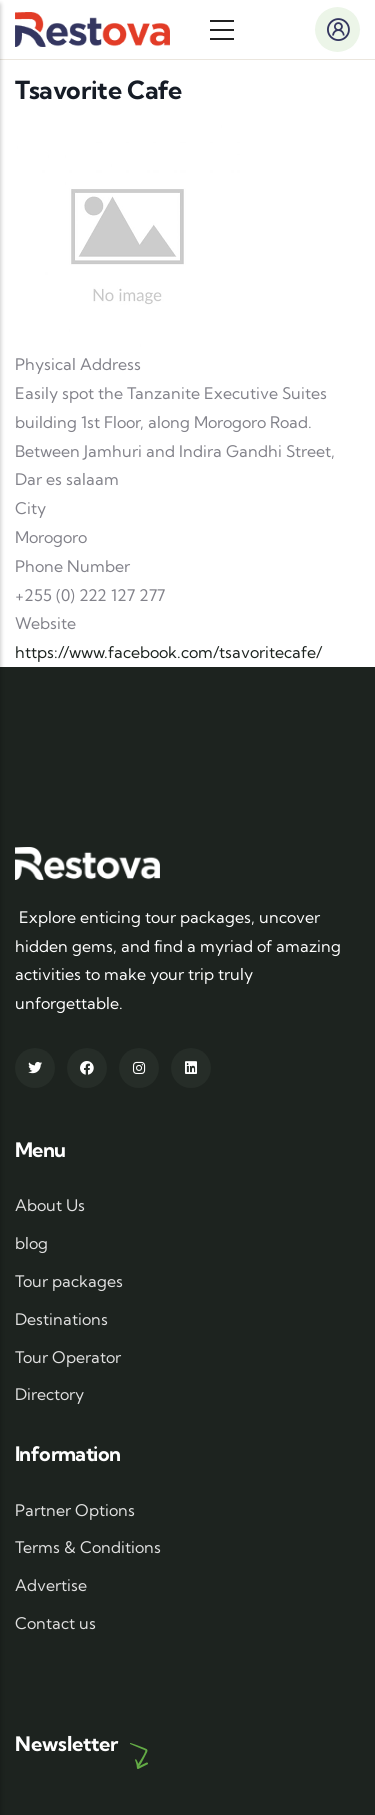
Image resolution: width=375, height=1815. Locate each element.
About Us (50, 1205)
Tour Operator (68, 1357)
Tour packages (69, 1281)
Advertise (51, 1585)
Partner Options (75, 1510)
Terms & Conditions (88, 1547)
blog (31, 1243)
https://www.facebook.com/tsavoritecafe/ (168, 652)
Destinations (61, 1319)
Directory (49, 1394)
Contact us (55, 1623)
